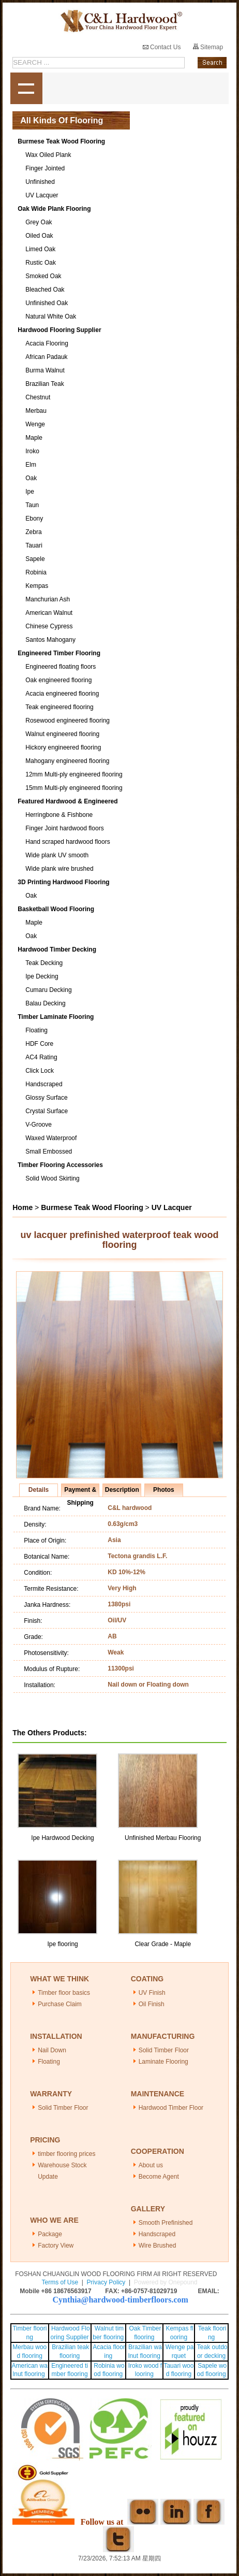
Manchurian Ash (47, 599)
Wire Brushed (157, 2245)
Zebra (33, 532)
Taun (32, 505)
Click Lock (39, 1070)
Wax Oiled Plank (48, 155)
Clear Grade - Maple (163, 1944)
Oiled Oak (39, 235)
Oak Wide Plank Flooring (54, 208)
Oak (31, 478)
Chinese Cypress (48, 626)
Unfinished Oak (46, 303)
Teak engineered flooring (59, 707)
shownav (26, 89)
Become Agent (159, 2176)
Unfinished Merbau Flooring (163, 1837)
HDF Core (39, 1043)
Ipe (29, 491)
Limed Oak (40, 249)
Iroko (32, 451)
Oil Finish (152, 2004)
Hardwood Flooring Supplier (59, 330)
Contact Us (162, 47)
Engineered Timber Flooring (59, 653)
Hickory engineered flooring (63, 747)
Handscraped (43, 1084)
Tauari (33, 545)
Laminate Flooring (163, 2061)
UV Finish (152, 1992)
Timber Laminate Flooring (56, 1016)
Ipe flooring (62, 1944)
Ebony (34, 518)
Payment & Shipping (80, 1491)
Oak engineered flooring (58, 680)
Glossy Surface (46, 1097)
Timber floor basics (64, 1992)
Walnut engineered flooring (62, 734)
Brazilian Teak (44, 383)
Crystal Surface (46, 1111)
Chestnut (37, 397)
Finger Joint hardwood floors (64, 828)
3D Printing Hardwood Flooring (63, 882)
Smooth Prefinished (166, 2222)
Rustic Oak (40, 262)
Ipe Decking (41, 976)
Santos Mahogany (50, 639)
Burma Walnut (45, 370)
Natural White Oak (50, 316)
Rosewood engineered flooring (67, 720)
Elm (30, 464)
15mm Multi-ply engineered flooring (73, 787)
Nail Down (52, 2050)
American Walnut (48, 612)
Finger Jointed (45, 168)
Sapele (34, 559)
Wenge (35, 424)
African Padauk (46, 357)
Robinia (36, 572)
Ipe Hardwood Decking (62, 1837)
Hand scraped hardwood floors (67, 841)
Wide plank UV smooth (56, 855)
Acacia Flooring (46, 343)
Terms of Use (59, 2282)
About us (151, 2165)
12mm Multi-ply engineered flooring (73, 774)
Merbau (36, 410)
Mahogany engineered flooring (67, 761)
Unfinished (40, 181)
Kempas (36, 585)
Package (50, 2234)
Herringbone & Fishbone (59, 814)
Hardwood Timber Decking (57, 949)
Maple (33, 437)
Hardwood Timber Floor (171, 2107)
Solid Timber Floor (164, 2050)
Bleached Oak (44, 289)
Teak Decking (44, 963)
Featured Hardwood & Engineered (67, 801)
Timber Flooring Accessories (60, 1165)
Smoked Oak (43, 276)
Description (122, 1489)
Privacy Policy (106, 2282)
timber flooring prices (66, 2153)
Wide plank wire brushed (59, 868)
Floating (36, 1030)
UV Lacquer (41, 195)
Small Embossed (48, 1151)
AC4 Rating (41, 1057)
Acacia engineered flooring (62, 693)
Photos (163, 1489)
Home (22, 1207)
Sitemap (208, 47)
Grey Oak (38, 222)
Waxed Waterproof (51, 1138)
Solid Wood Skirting (52, 1178)
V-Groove (38, 1124)
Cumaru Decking (48, 990)
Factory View (55, 2245)
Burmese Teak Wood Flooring (61, 141)
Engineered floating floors (60, 666)
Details (38, 1489)
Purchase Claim (60, 2004)
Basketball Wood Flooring (56, 909)
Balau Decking (45, 1003)
